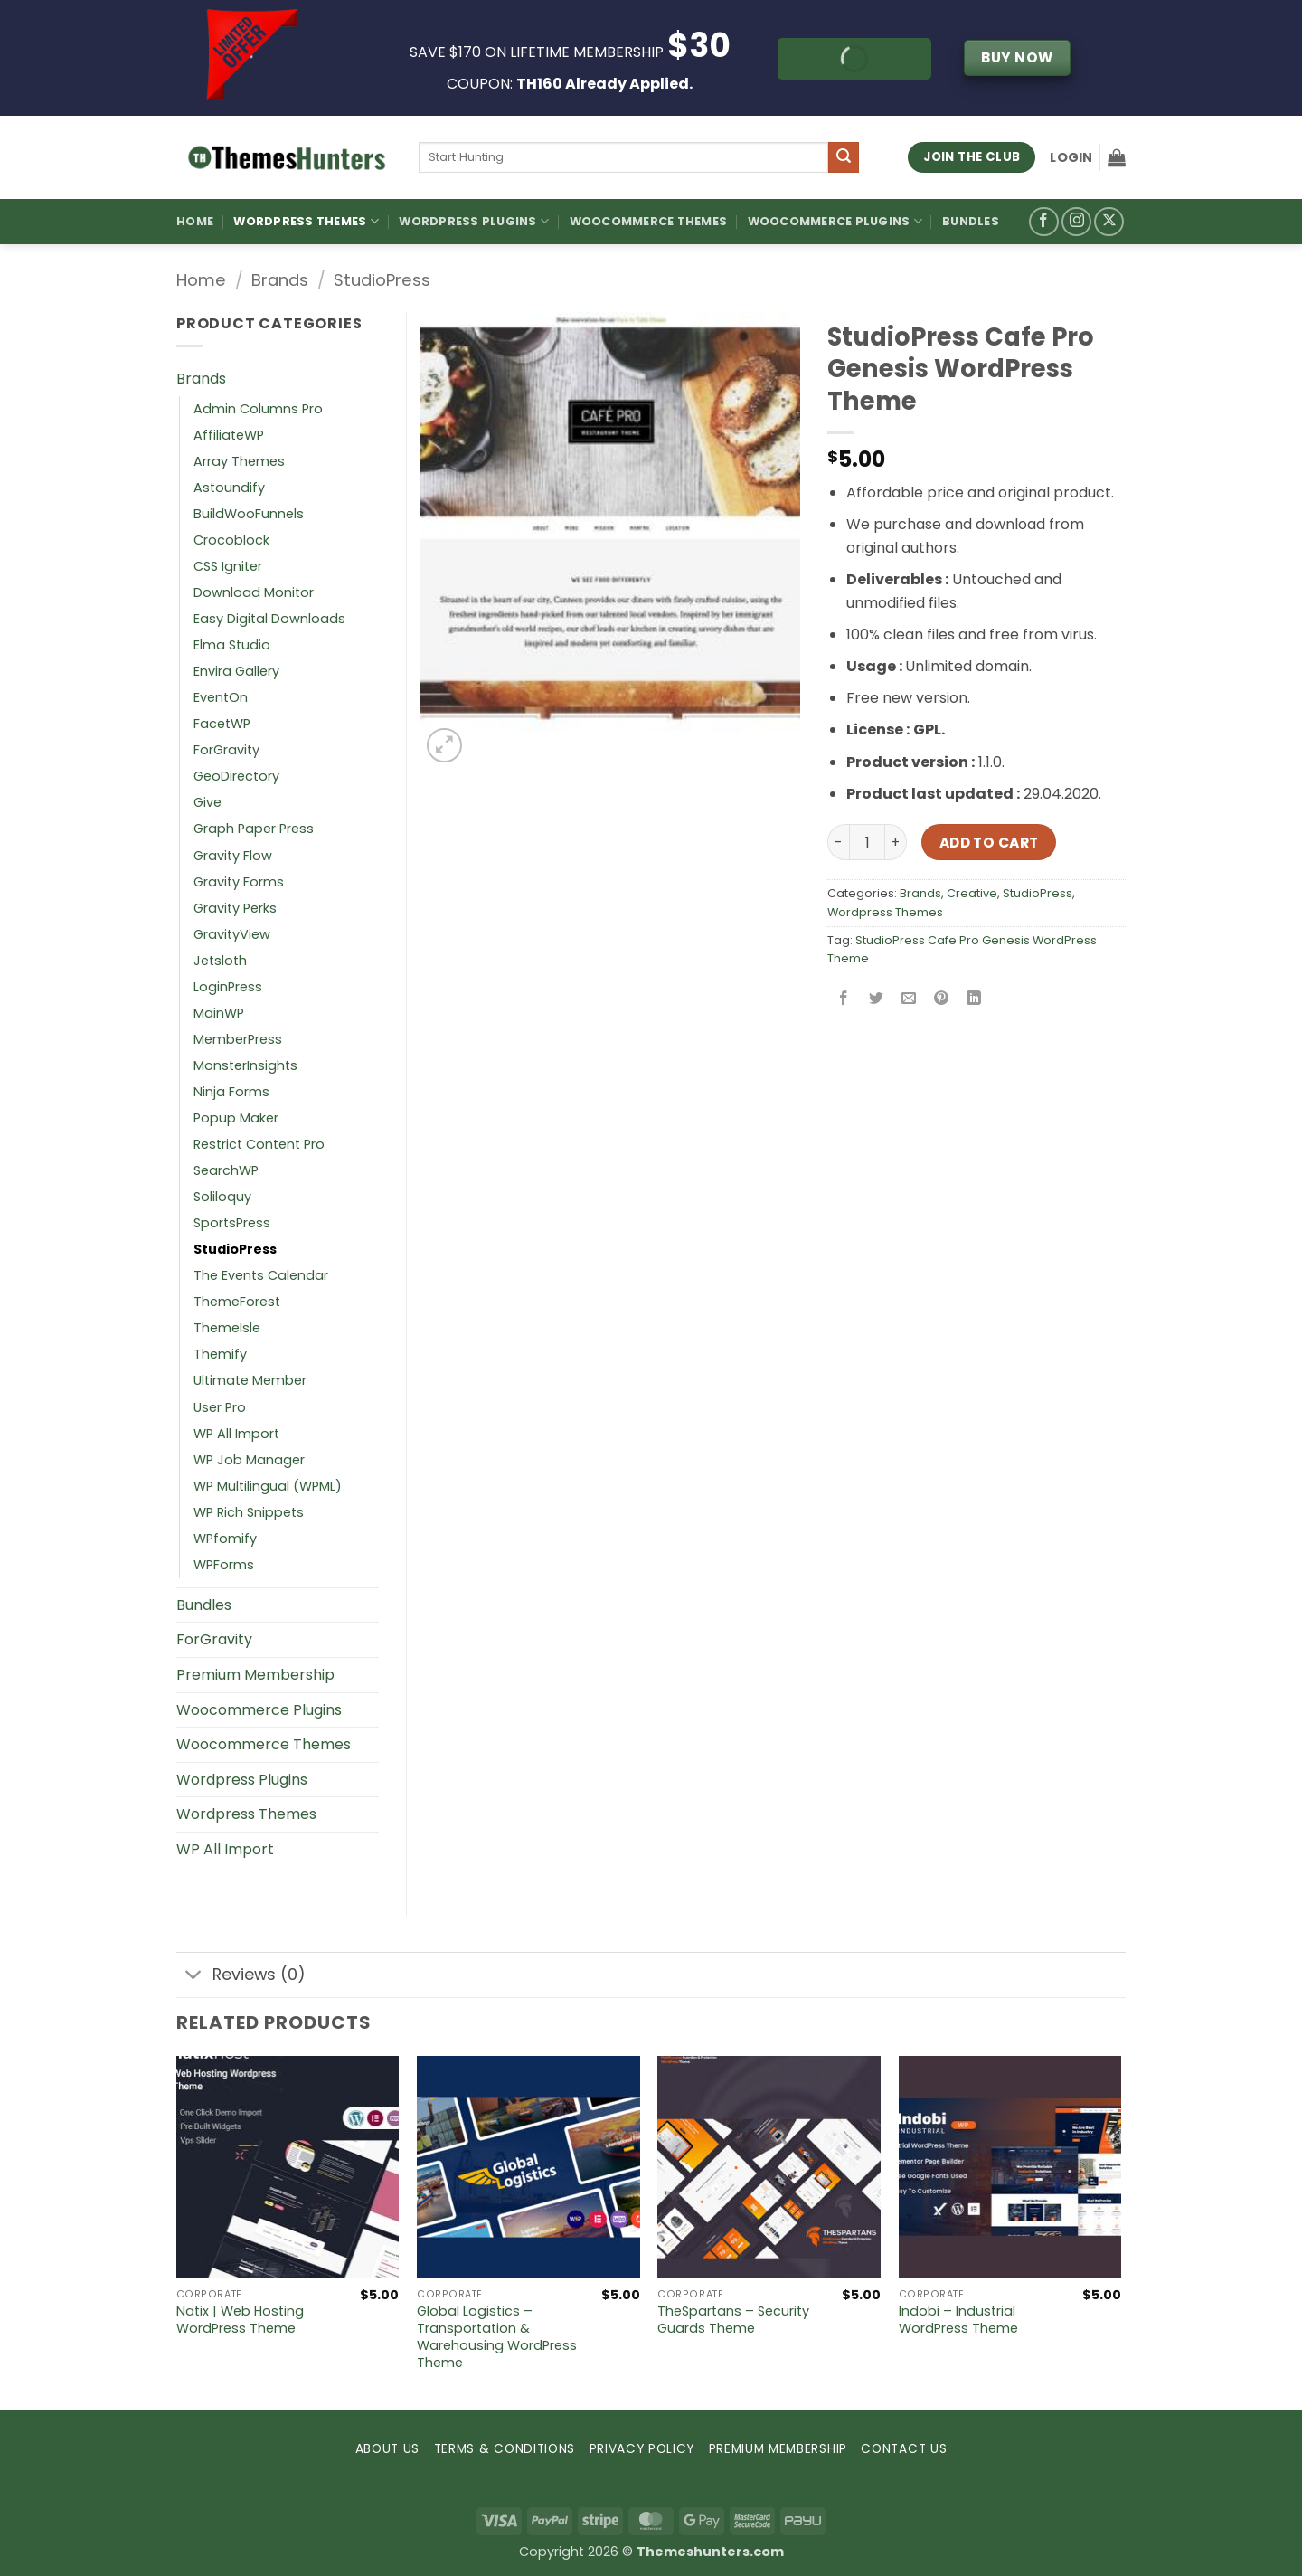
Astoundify (229, 487)
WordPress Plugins (474, 221)
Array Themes (239, 461)
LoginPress (227, 987)
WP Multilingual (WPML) (267, 1486)
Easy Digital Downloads (269, 619)
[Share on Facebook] (844, 1000)
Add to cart (989, 842)
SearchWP (226, 1170)
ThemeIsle (226, 1328)
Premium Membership (255, 1674)
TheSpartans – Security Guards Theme (733, 2319)
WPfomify (225, 1539)
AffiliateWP (228, 435)
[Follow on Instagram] (1076, 222)
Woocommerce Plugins (835, 221)
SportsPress (231, 1223)
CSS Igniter (227, 566)
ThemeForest (236, 1302)
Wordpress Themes (885, 912)
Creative (972, 893)
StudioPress (382, 280)
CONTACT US (904, 2449)
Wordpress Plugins (241, 1779)
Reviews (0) (241, 1976)
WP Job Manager (249, 1460)
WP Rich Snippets (248, 1512)
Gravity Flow (232, 856)
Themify (220, 1354)
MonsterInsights (245, 1065)
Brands (279, 280)
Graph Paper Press (253, 828)
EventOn (220, 697)
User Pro (219, 1407)
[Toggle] (194, 1976)
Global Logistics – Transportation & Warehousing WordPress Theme (497, 2337)
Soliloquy (222, 1197)
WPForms (223, 1565)
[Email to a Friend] (909, 1000)
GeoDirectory (236, 776)
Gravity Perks (235, 908)
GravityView (231, 934)
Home (194, 221)
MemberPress (237, 1039)
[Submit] (843, 157)
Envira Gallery (236, 671)
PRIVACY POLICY (642, 2449)
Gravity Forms (238, 882)
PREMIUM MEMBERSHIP (778, 2449)
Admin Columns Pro (258, 409)
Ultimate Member (250, 1380)
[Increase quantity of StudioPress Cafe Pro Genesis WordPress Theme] (896, 842)
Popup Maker (235, 1118)
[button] (1071, 157)
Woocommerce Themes (649, 221)
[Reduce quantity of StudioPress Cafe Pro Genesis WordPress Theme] (838, 842)
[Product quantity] (867, 842)
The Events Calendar (260, 1275)
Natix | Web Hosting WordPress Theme (240, 2319)
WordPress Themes (306, 221)
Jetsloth (220, 961)
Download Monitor (253, 592)
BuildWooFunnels (248, 514)
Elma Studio (231, 645)
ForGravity (226, 750)
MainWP (218, 1013)
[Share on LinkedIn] (974, 1000)
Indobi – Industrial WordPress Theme (958, 2319)
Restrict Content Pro (259, 1144)
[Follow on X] (1109, 222)
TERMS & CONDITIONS (504, 2449)
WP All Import (236, 1434)
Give (207, 802)
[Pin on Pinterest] (942, 1000)
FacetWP (221, 724)
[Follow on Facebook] (1044, 222)
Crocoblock (231, 540)
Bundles (970, 221)
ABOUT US (387, 2449)
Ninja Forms (231, 1092)
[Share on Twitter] (877, 1000)
